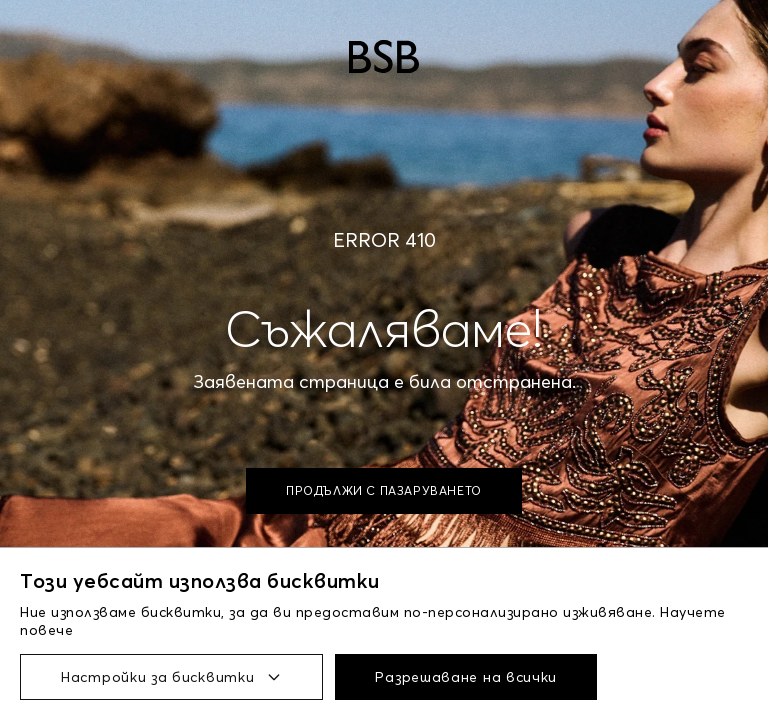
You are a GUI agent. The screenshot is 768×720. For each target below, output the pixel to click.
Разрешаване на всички (466, 677)
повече (46, 630)
